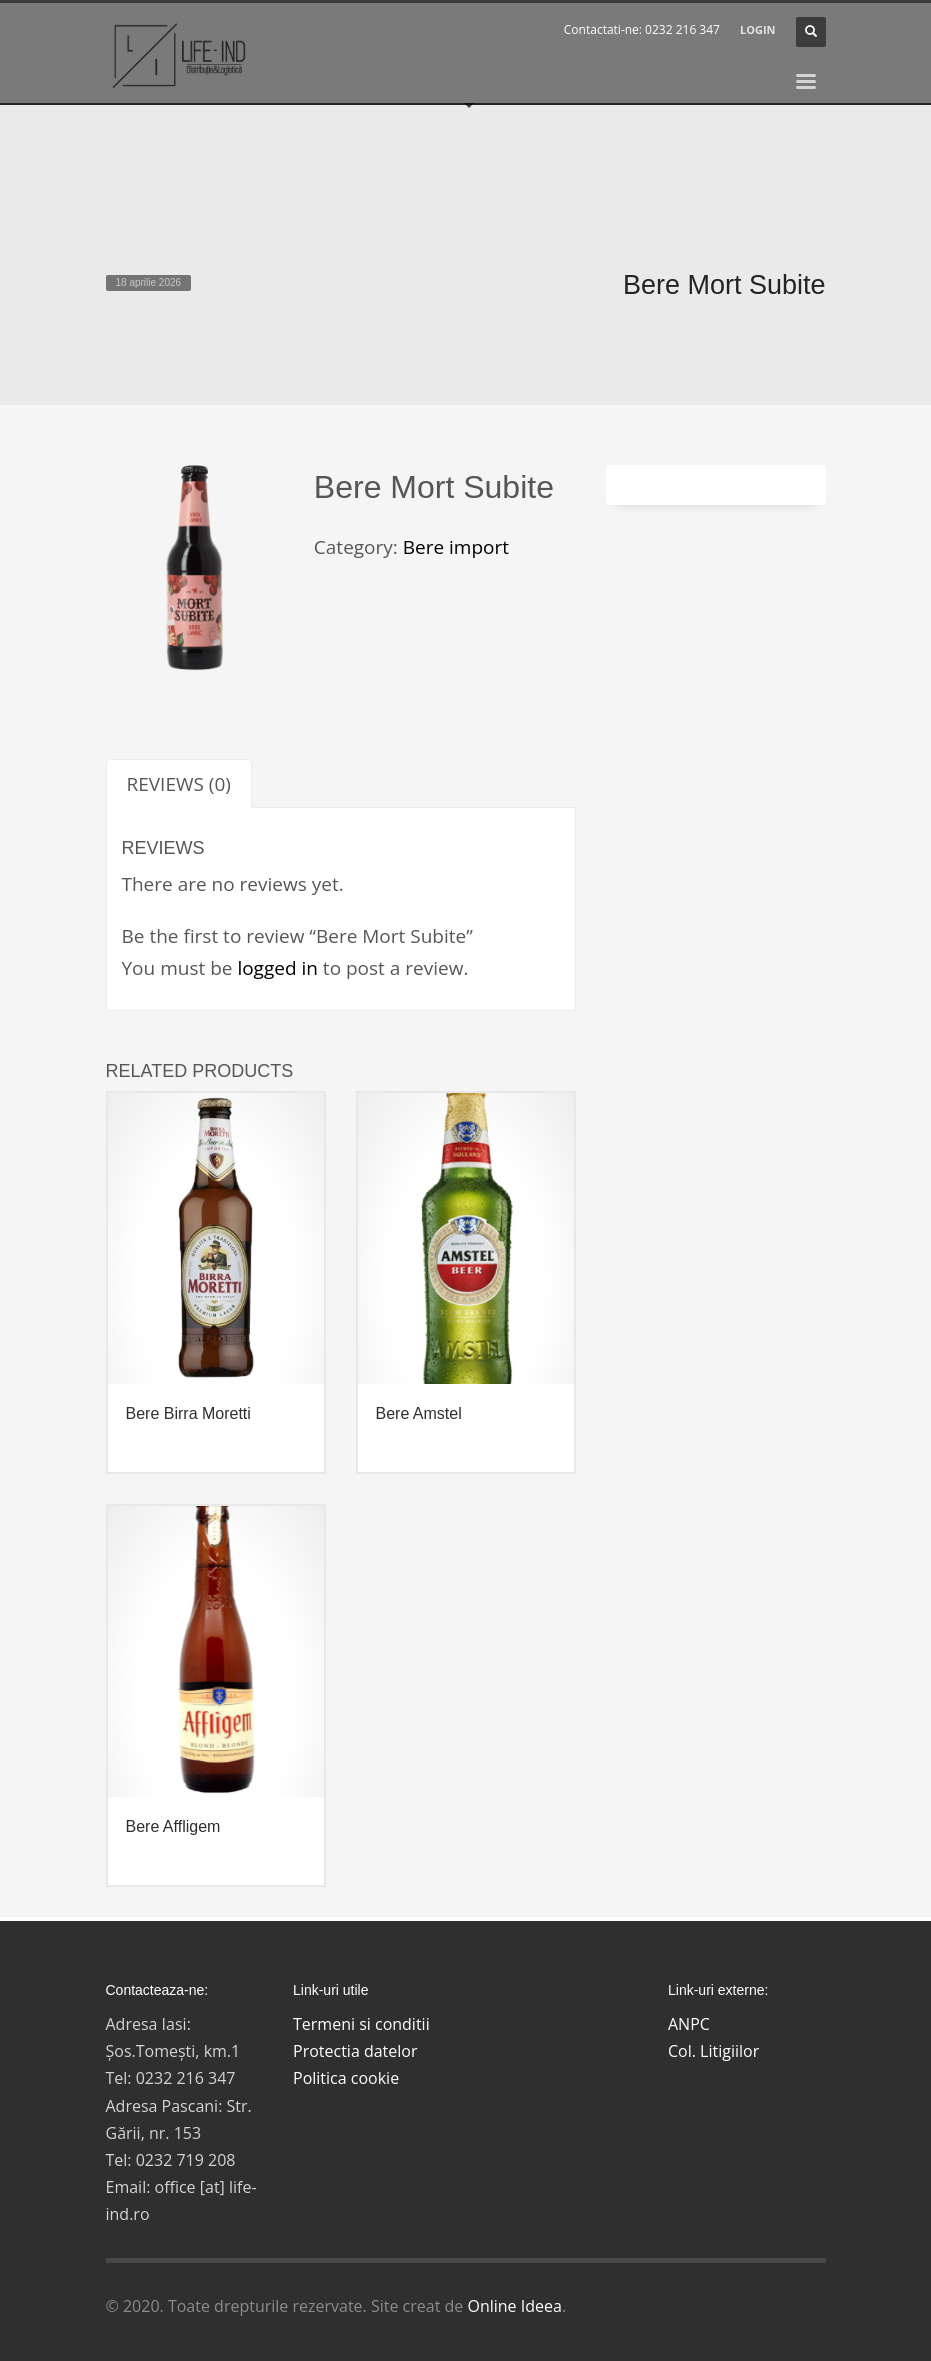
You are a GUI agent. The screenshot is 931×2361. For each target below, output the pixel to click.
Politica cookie (346, 2078)
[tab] (179, 783)
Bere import (456, 547)
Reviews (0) (179, 784)
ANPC (689, 2024)
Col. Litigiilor (713, 2051)
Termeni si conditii (361, 2024)
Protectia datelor (355, 2051)
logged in (277, 968)
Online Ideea (514, 2306)
